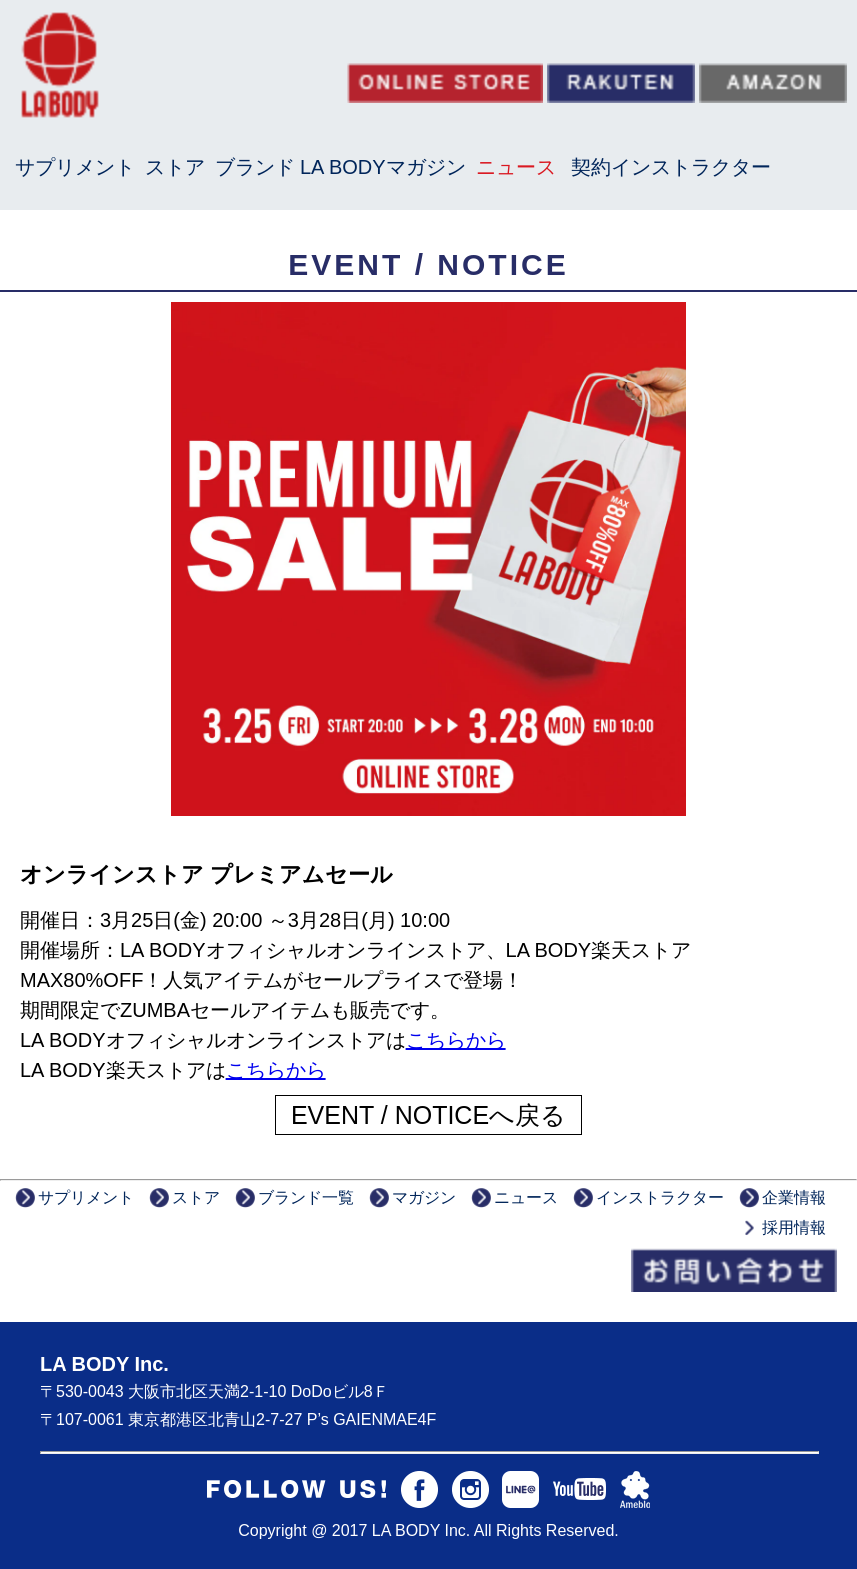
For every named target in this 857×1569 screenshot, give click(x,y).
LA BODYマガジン (383, 167)
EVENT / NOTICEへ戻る (428, 1115)
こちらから (456, 1040)
